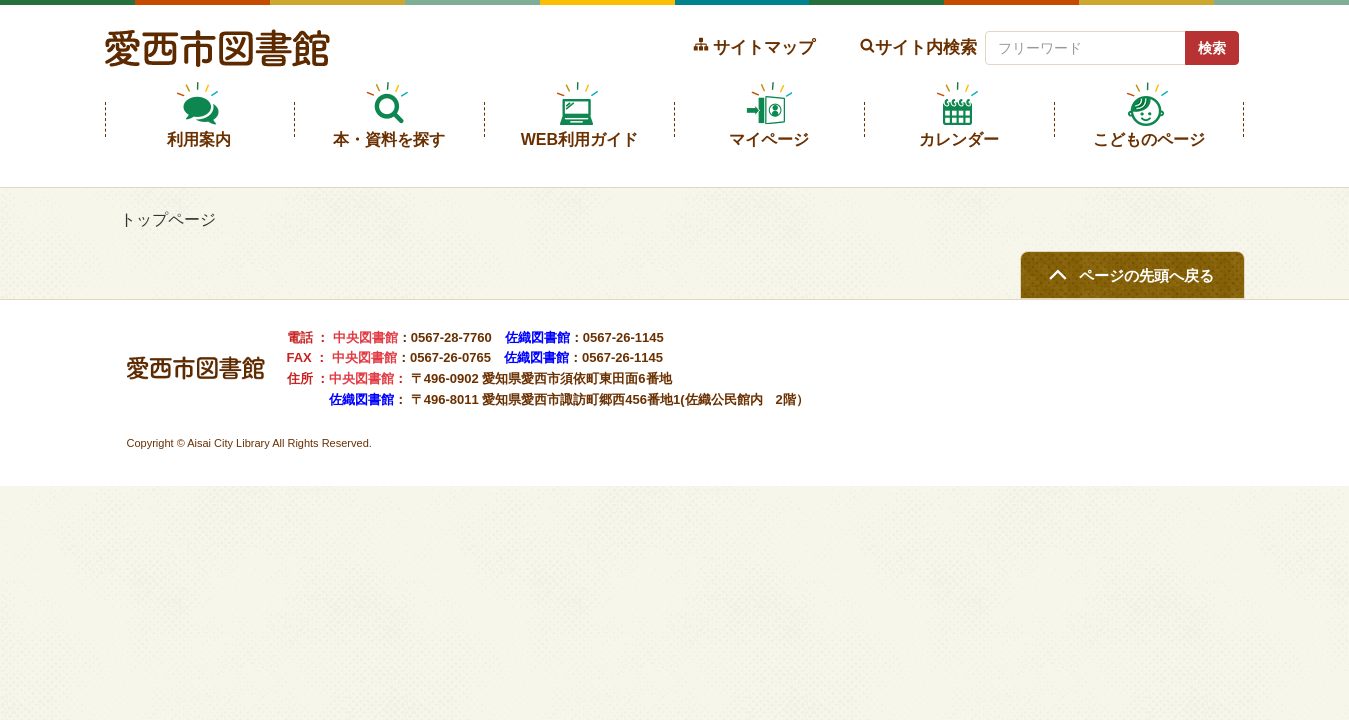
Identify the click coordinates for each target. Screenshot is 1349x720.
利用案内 (199, 139)
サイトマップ (764, 47)
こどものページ (1149, 139)
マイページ (769, 139)
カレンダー (959, 139)
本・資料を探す (389, 139)
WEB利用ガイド (579, 139)
